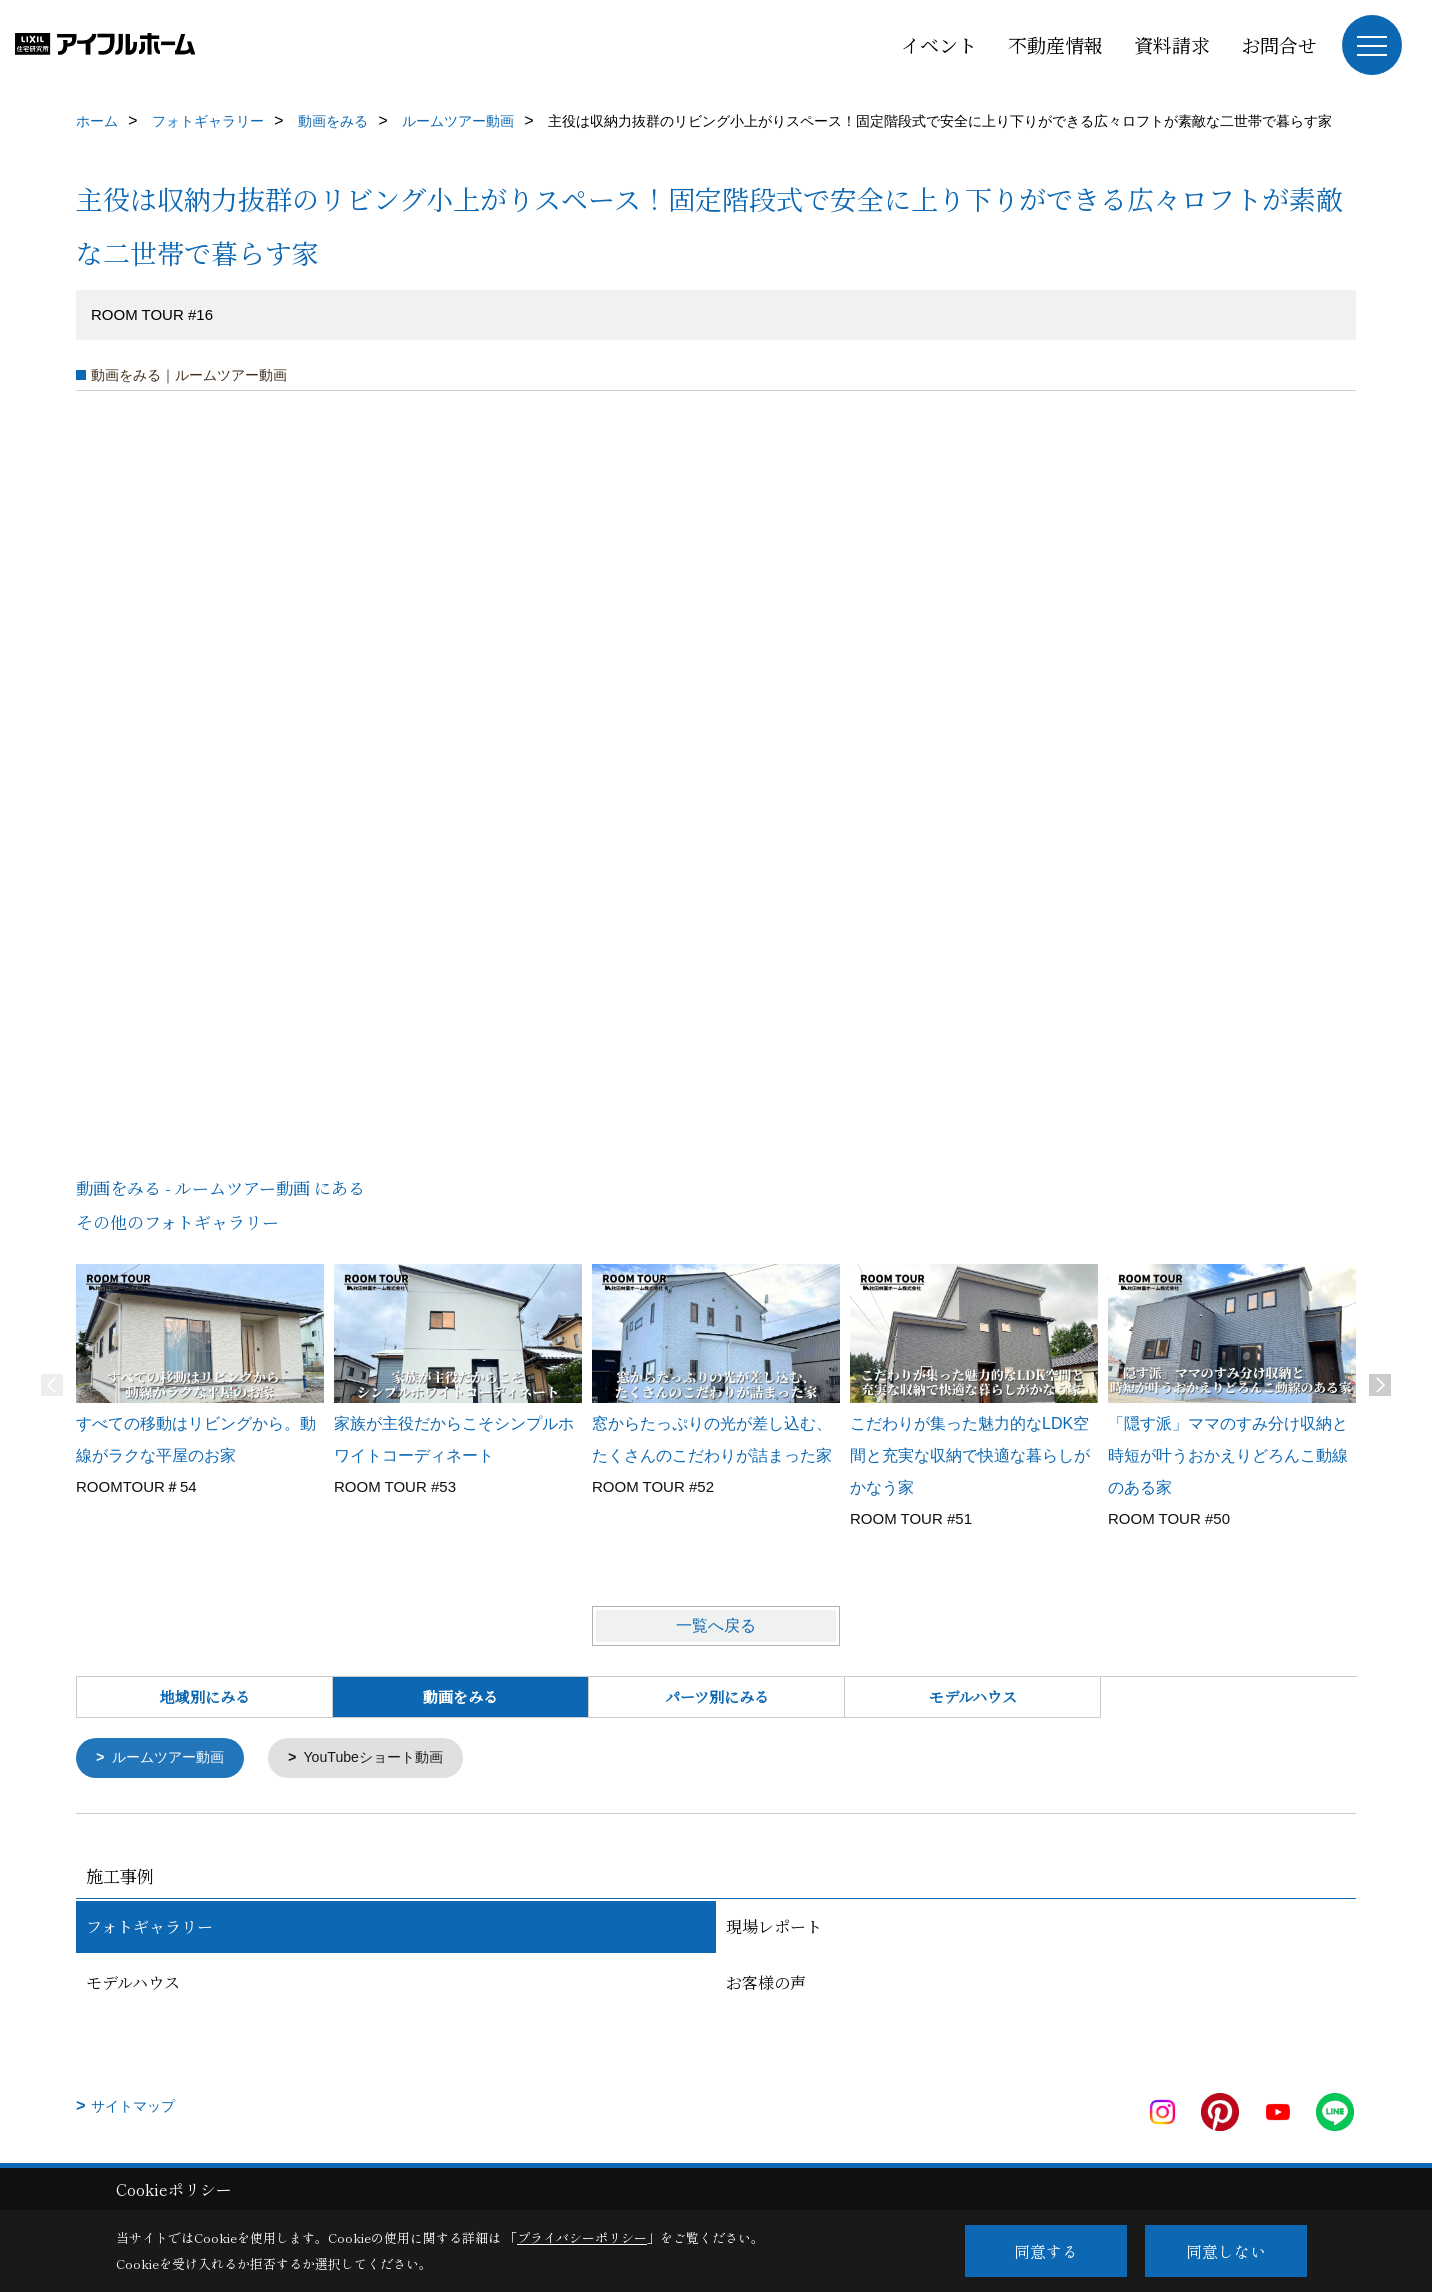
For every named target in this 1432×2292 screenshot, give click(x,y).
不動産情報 (1055, 44)
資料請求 (1172, 44)
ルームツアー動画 (173, 1758)
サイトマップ (133, 2107)
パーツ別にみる (717, 1696)
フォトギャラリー (149, 1927)
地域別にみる (205, 1696)
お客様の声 (766, 1983)
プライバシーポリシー (582, 2237)
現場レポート (774, 1927)
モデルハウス (973, 1696)
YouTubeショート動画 (387, 1758)
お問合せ (1279, 44)
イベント (939, 44)
